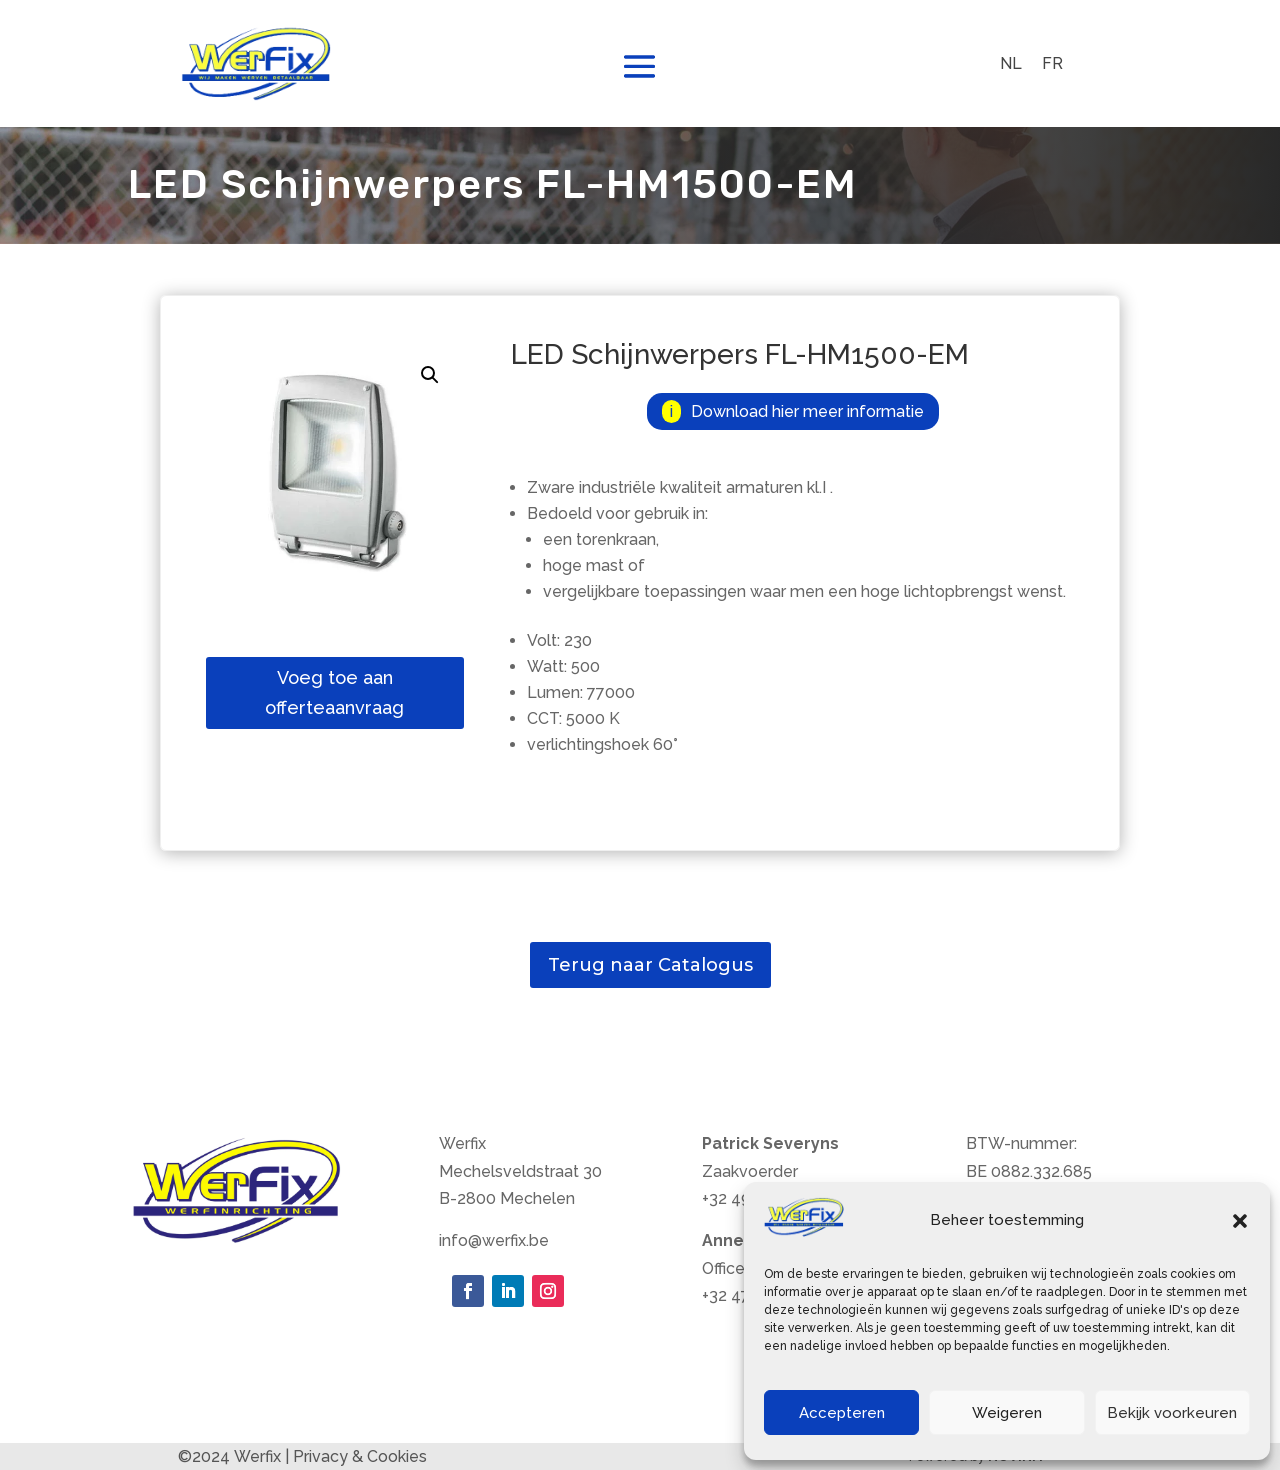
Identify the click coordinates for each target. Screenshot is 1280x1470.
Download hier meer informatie (807, 411)
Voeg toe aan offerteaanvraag (334, 693)
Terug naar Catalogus (650, 965)
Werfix (257, 1456)
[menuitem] (1011, 64)
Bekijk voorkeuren (1172, 1413)
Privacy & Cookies (360, 1456)
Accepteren (842, 1413)
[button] (1240, 1221)
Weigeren (1007, 1413)
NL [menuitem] (1011, 62)
